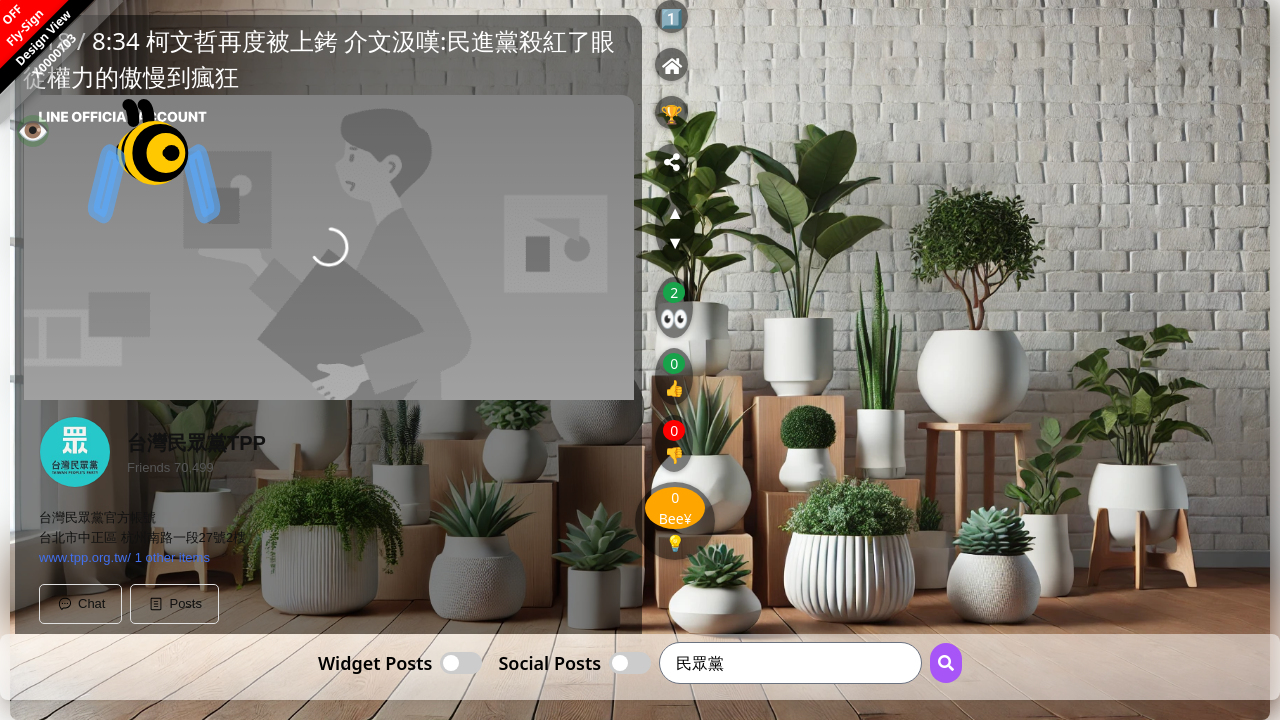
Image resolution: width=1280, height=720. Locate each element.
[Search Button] (946, 663)
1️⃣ (671, 18)
